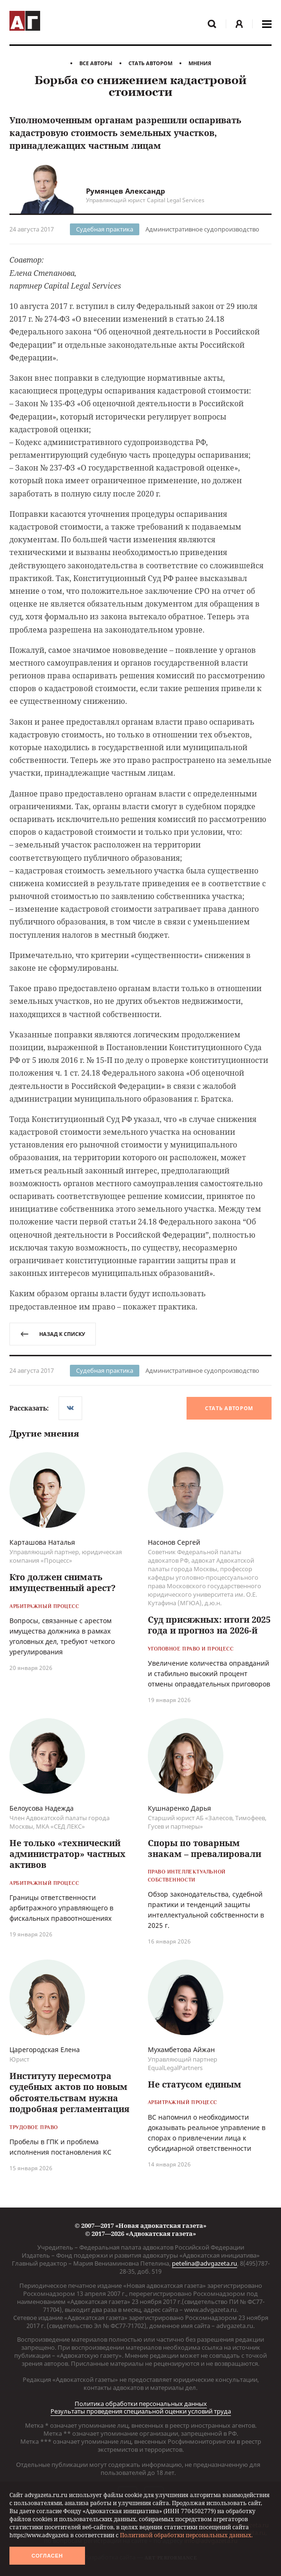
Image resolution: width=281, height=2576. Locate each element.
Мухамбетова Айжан (181, 2049)
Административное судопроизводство (202, 229)
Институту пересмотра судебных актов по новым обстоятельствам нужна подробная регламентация (69, 2092)
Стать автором (150, 63)
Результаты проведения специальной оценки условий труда (141, 2411)
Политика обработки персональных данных (141, 2403)
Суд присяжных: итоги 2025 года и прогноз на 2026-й (209, 1625)
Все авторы (95, 63)
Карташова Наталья (42, 1542)
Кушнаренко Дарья (179, 1808)
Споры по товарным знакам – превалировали (204, 1848)
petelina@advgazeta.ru (204, 2263)
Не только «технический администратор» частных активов (67, 1854)
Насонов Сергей (174, 1542)
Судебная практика (104, 229)
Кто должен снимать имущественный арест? (62, 1582)
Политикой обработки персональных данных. (186, 2535)
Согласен (47, 2556)
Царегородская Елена (44, 2049)
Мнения (199, 63)
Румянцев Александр (125, 191)
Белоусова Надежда (41, 1808)
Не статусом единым (194, 2084)
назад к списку (52, 1333)
